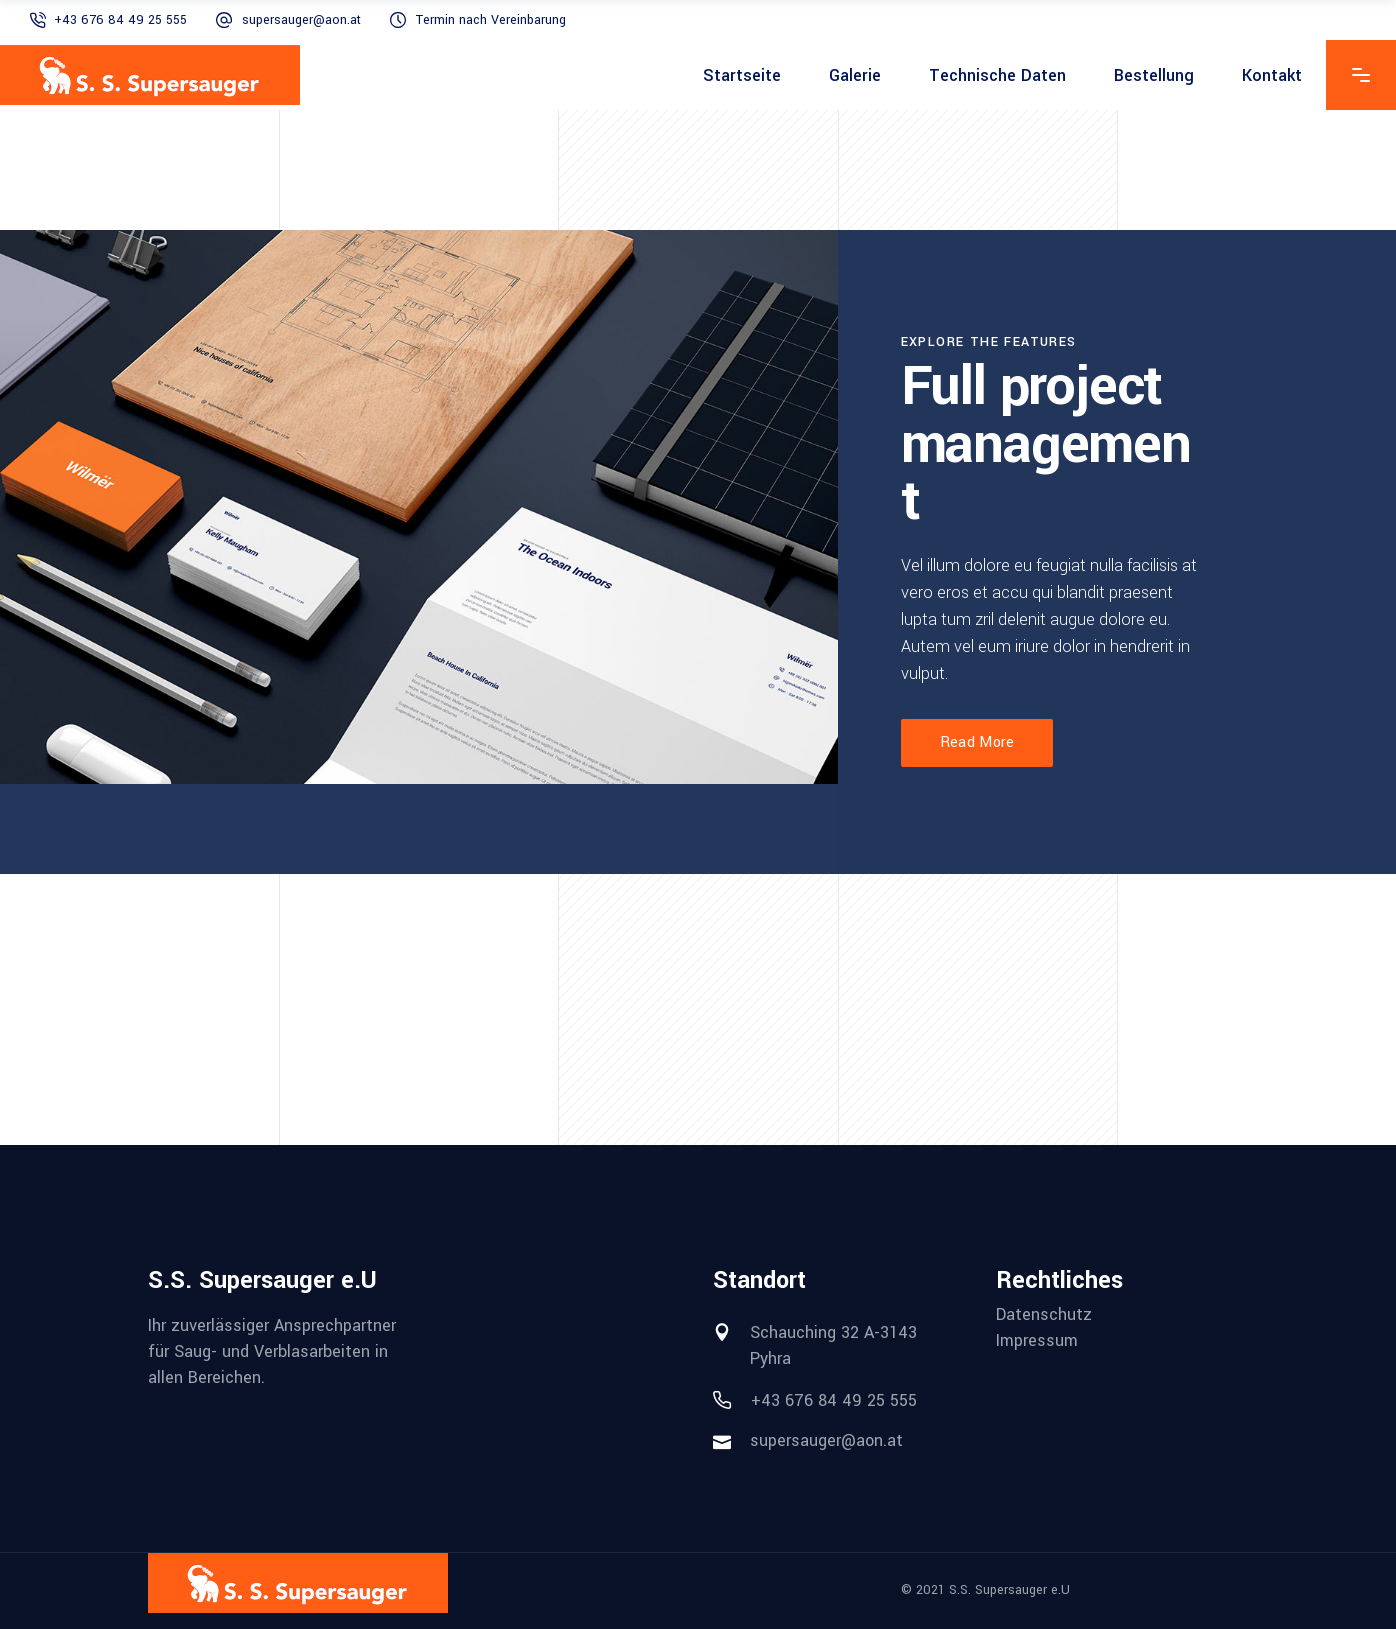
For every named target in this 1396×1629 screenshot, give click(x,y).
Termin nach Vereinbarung (491, 20)
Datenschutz (1044, 1315)
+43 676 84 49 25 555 (120, 20)
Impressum (1037, 1341)
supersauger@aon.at (301, 20)
